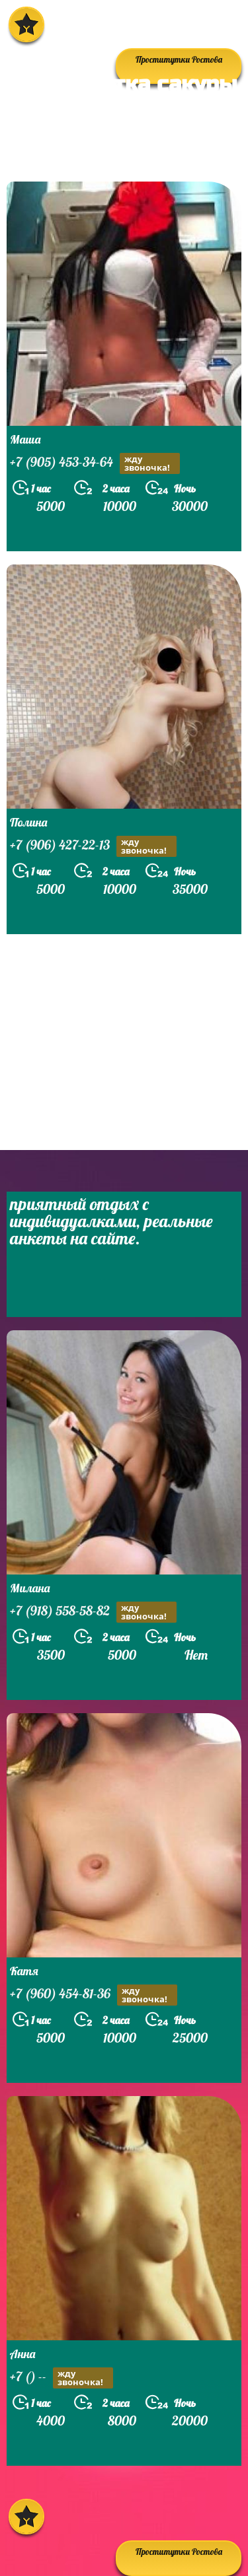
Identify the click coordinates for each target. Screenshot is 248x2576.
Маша (25, 439)
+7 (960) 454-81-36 (93, 1995)
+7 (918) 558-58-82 (93, 1612)
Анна (22, 2353)
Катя (24, 1971)
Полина (28, 822)
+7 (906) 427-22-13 (93, 846)
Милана (30, 1588)
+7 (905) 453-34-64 (95, 463)
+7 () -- (61, 2378)
